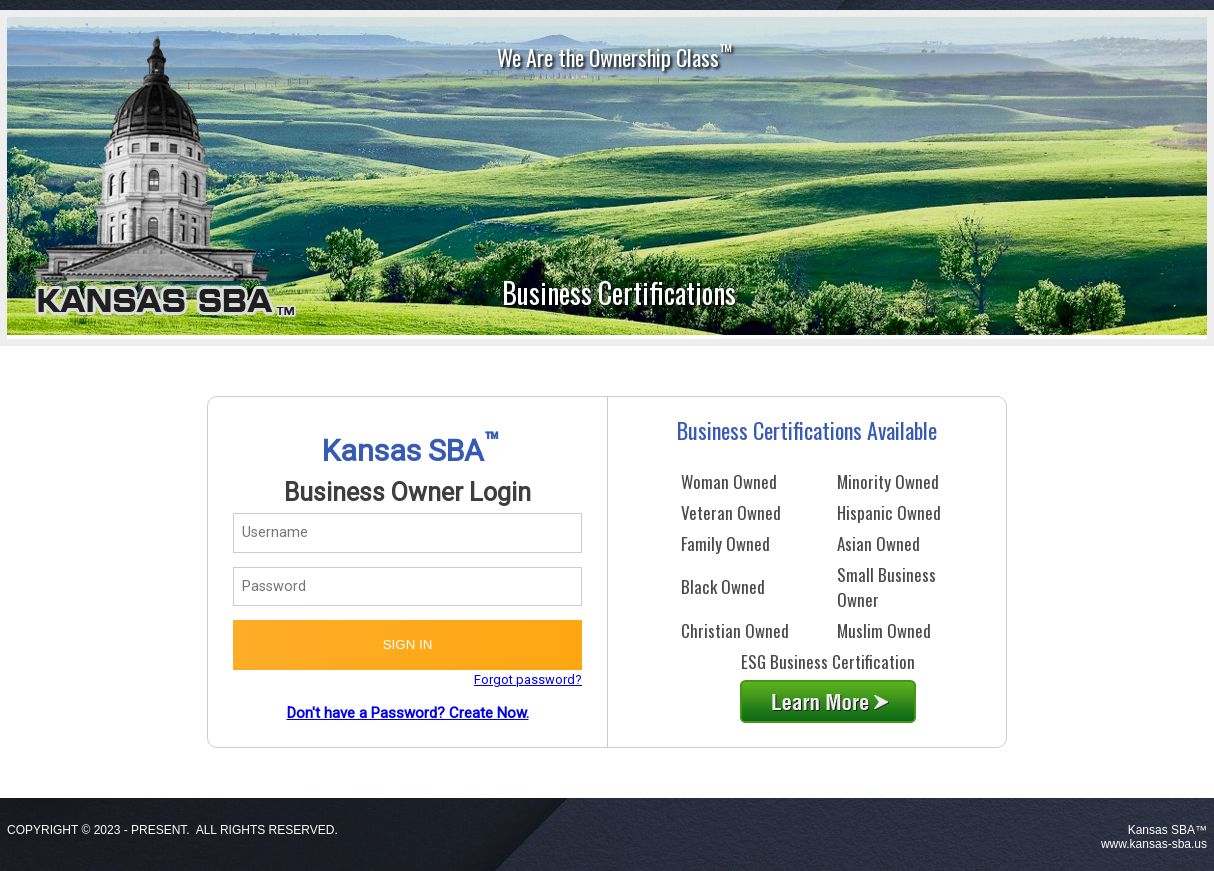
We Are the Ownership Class (614, 55)
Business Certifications (619, 292)
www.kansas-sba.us (1154, 844)
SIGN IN (408, 644)
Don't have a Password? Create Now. (408, 713)
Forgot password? (528, 679)
